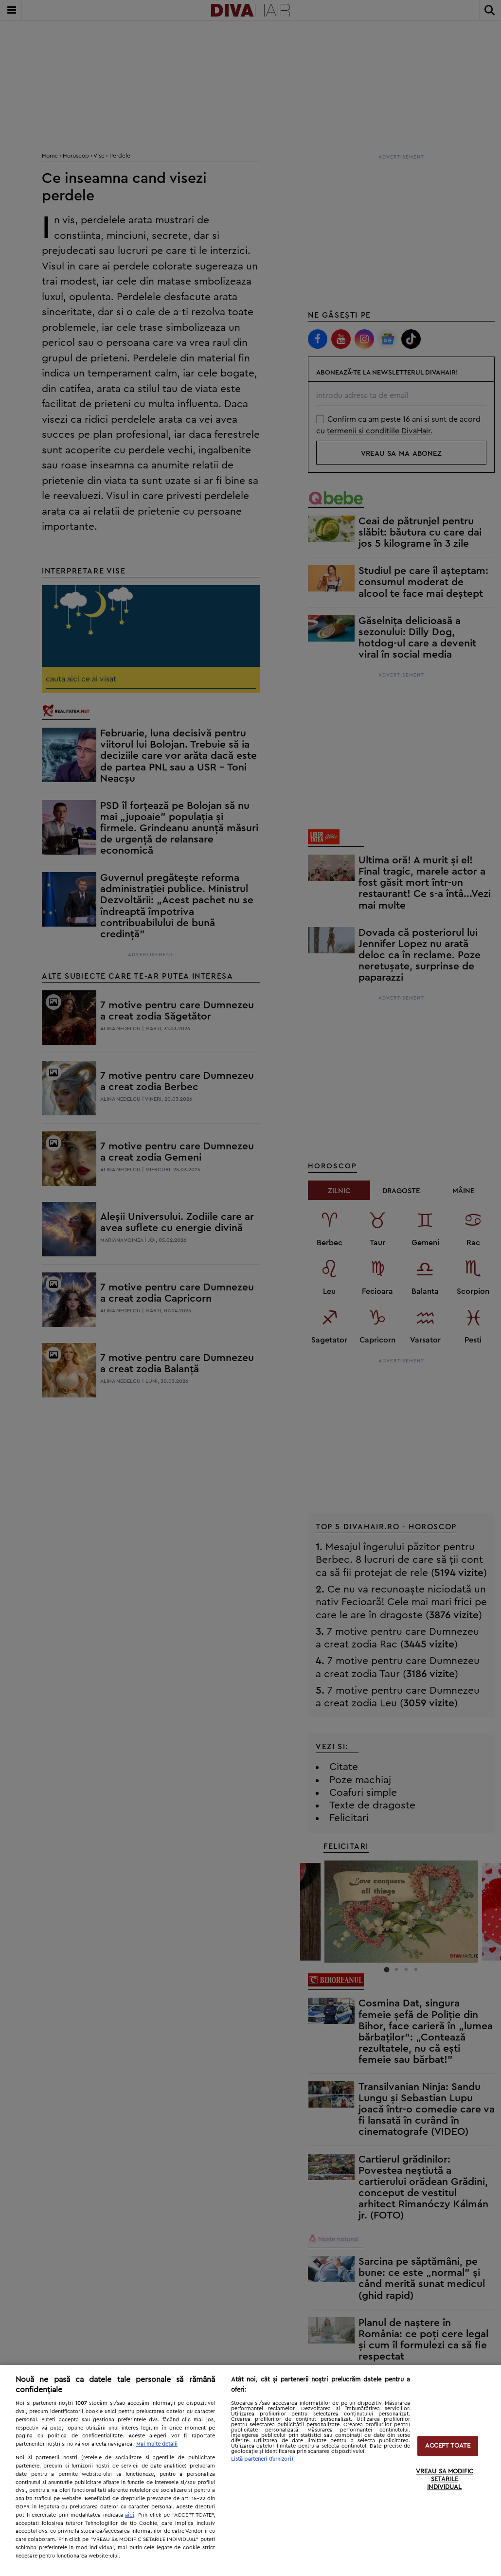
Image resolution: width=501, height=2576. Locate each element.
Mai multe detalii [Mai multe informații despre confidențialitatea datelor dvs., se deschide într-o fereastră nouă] (157, 2444)
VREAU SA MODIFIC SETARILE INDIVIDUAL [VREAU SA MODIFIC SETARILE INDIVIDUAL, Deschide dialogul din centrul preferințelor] (444, 2479)
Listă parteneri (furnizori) (262, 2459)
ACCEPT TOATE (448, 2446)
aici (129, 2515)
